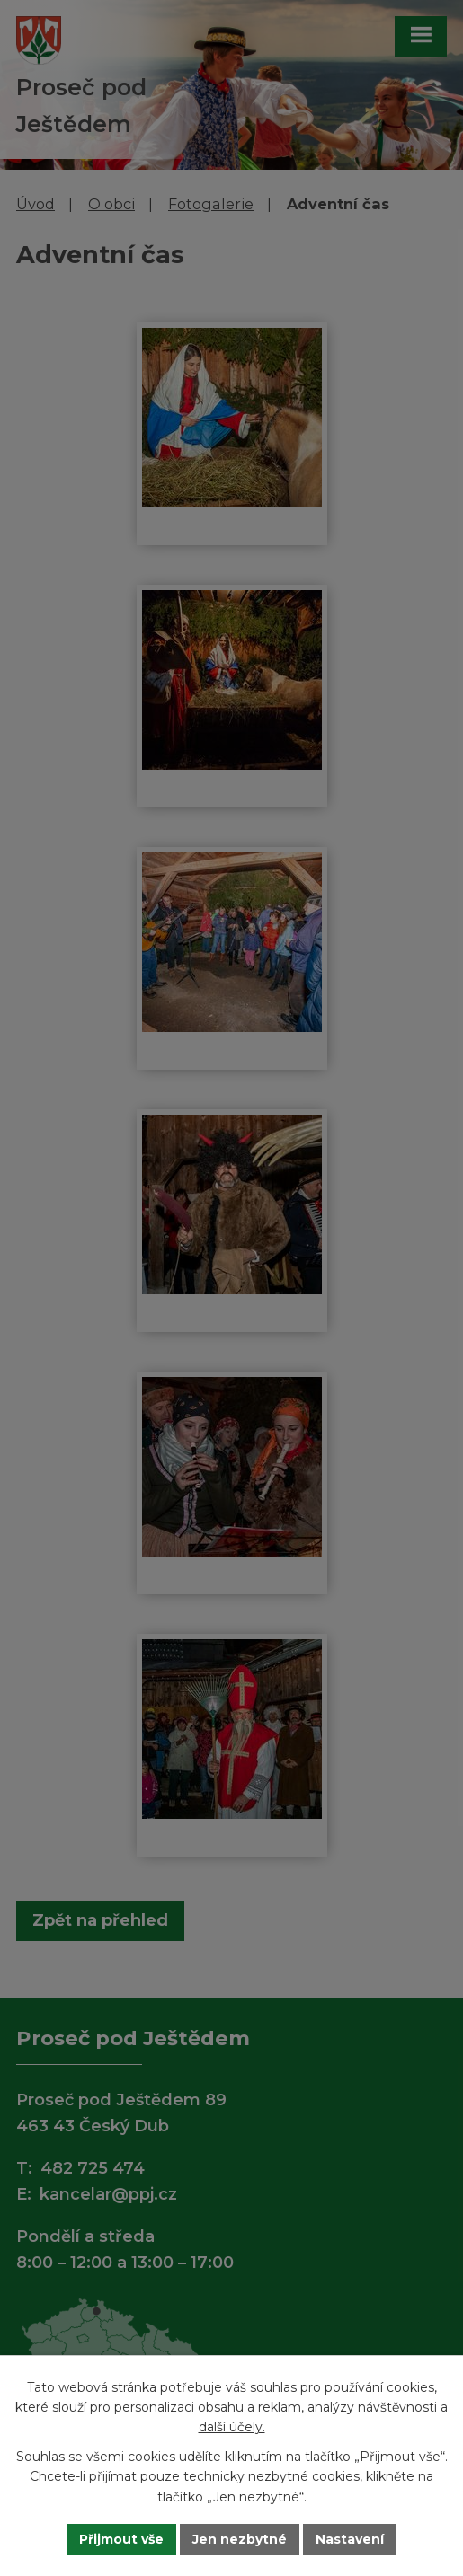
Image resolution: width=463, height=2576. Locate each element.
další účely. (232, 2427)
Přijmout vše (121, 2539)
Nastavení (350, 2539)
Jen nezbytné (239, 2539)
